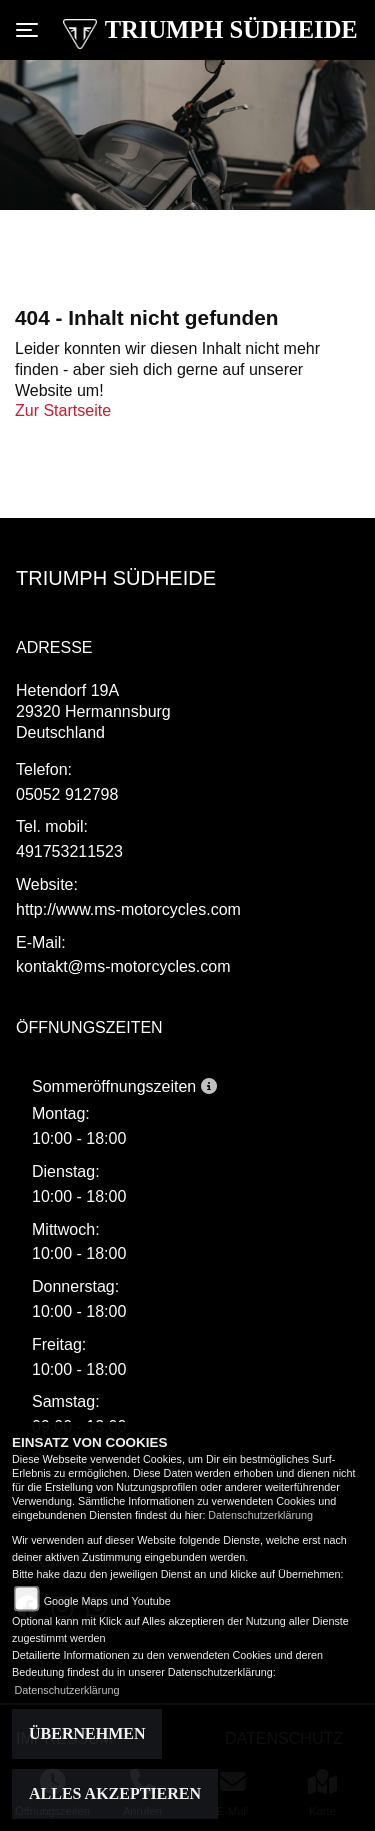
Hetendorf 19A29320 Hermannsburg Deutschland (93, 711)
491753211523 (69, 851)
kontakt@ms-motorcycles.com (123, 966)
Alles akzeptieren (115, 1793)
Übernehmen (87, 1733)
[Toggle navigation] (31, 30)
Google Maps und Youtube (107, 1601)
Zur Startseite (63, 410)
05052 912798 (67, 794)
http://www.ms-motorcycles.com (128, 909)
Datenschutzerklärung (260, 1515)
